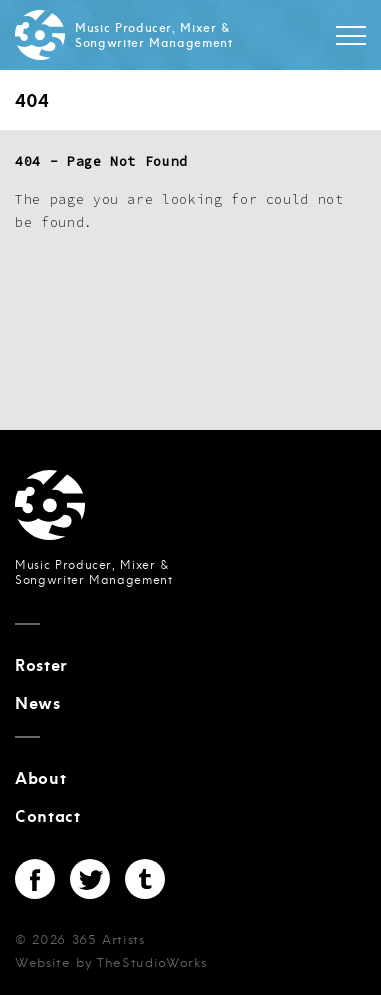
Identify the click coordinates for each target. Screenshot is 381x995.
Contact (48, 817)
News (38, 704)
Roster (41, 666)
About (40, 779)
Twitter (90, 879)
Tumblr (145, 879)
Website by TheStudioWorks (110, 963)
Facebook (35, 879)
